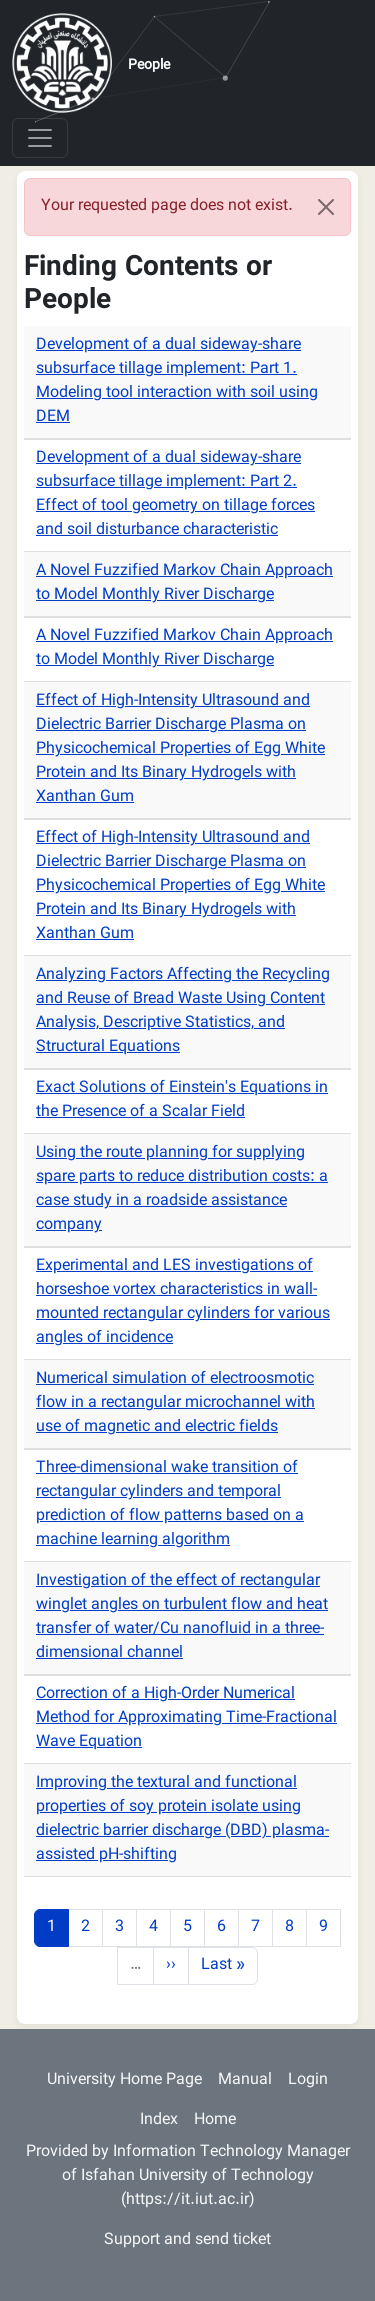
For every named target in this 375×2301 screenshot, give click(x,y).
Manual (245, 2080)
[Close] (326, 207)
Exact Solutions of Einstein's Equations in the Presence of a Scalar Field (182, 1100)
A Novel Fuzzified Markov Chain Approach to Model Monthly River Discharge (184, 583)
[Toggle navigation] (40, 138)
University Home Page (124, 2080)
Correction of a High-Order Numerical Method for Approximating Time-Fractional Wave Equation (186, 1718)
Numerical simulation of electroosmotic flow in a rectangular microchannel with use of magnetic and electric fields (175, 1403)
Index (159, 2120)
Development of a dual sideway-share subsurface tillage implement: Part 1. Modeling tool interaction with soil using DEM (177, 381)
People (149, 66)
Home (215, 2120)
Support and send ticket (187, 2240)
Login (308, 2080)
